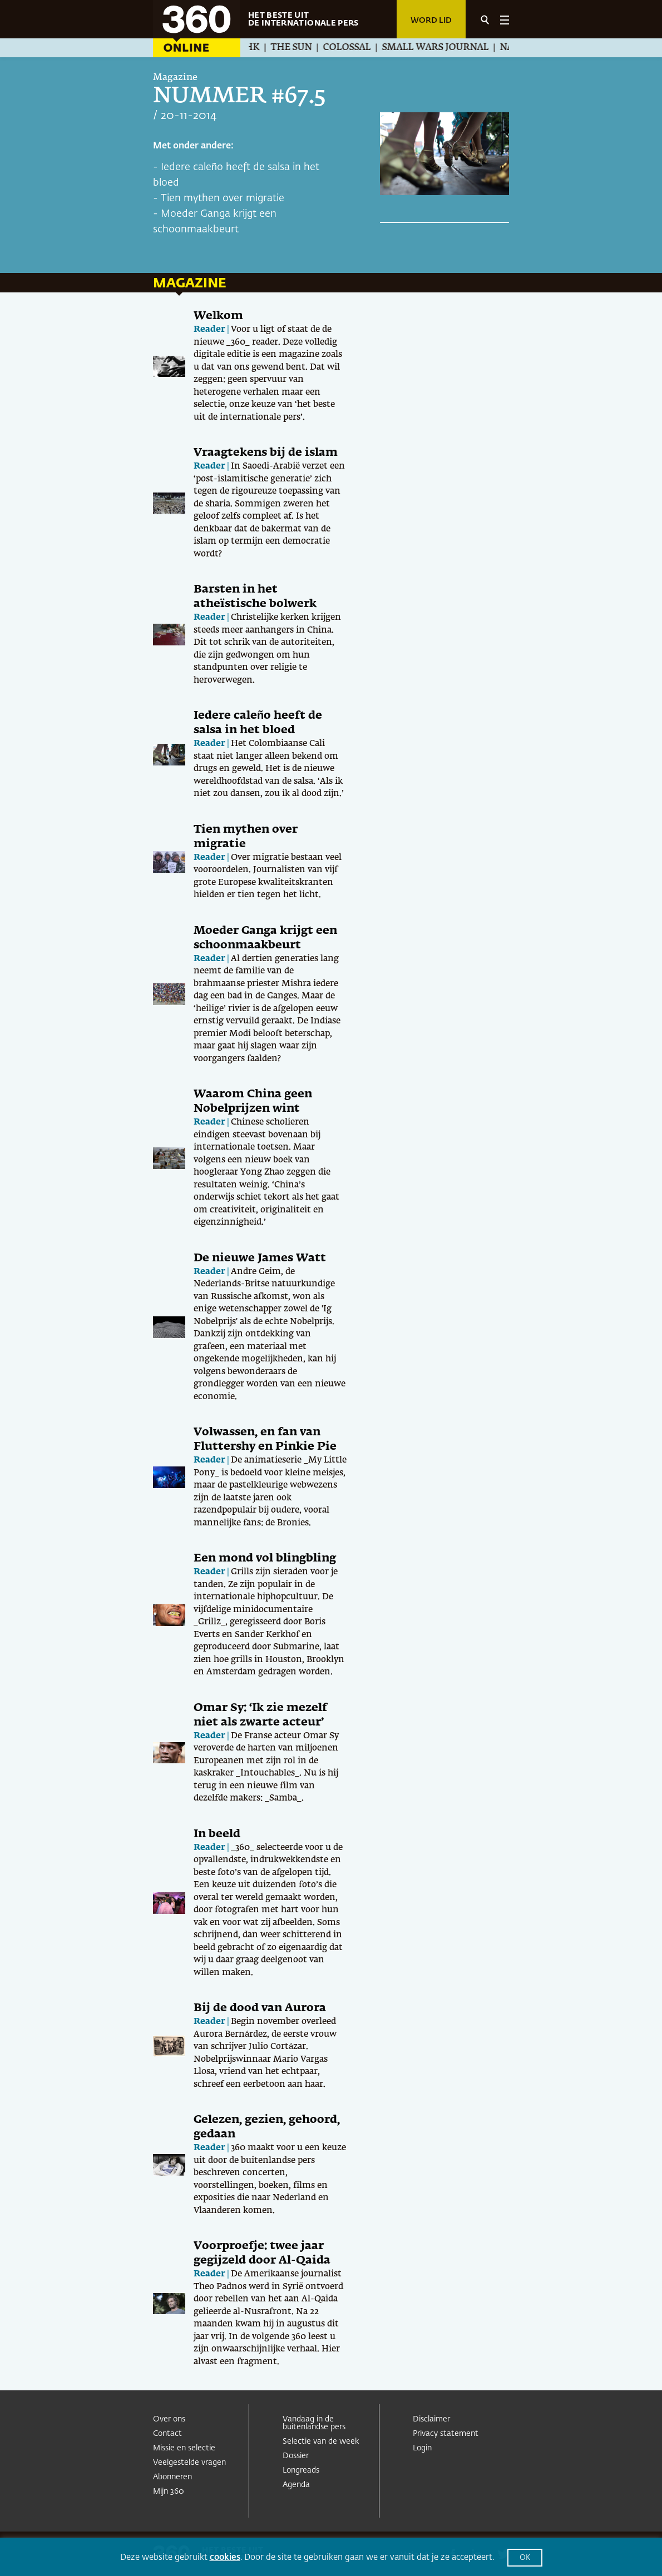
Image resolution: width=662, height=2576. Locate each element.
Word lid (431, 20)
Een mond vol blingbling (265, 1558)
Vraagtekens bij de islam (266, 452)
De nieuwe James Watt (260, 1258)
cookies (225, 2557)
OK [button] (525, 2558)
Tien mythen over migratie (222, 198)
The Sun (297, 47)
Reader (209, 329)
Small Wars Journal (441, 47)
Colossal (353, 47)
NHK (254, 47)
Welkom (218, 315)
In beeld (217, 1833)
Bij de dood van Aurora (260, 2007)
